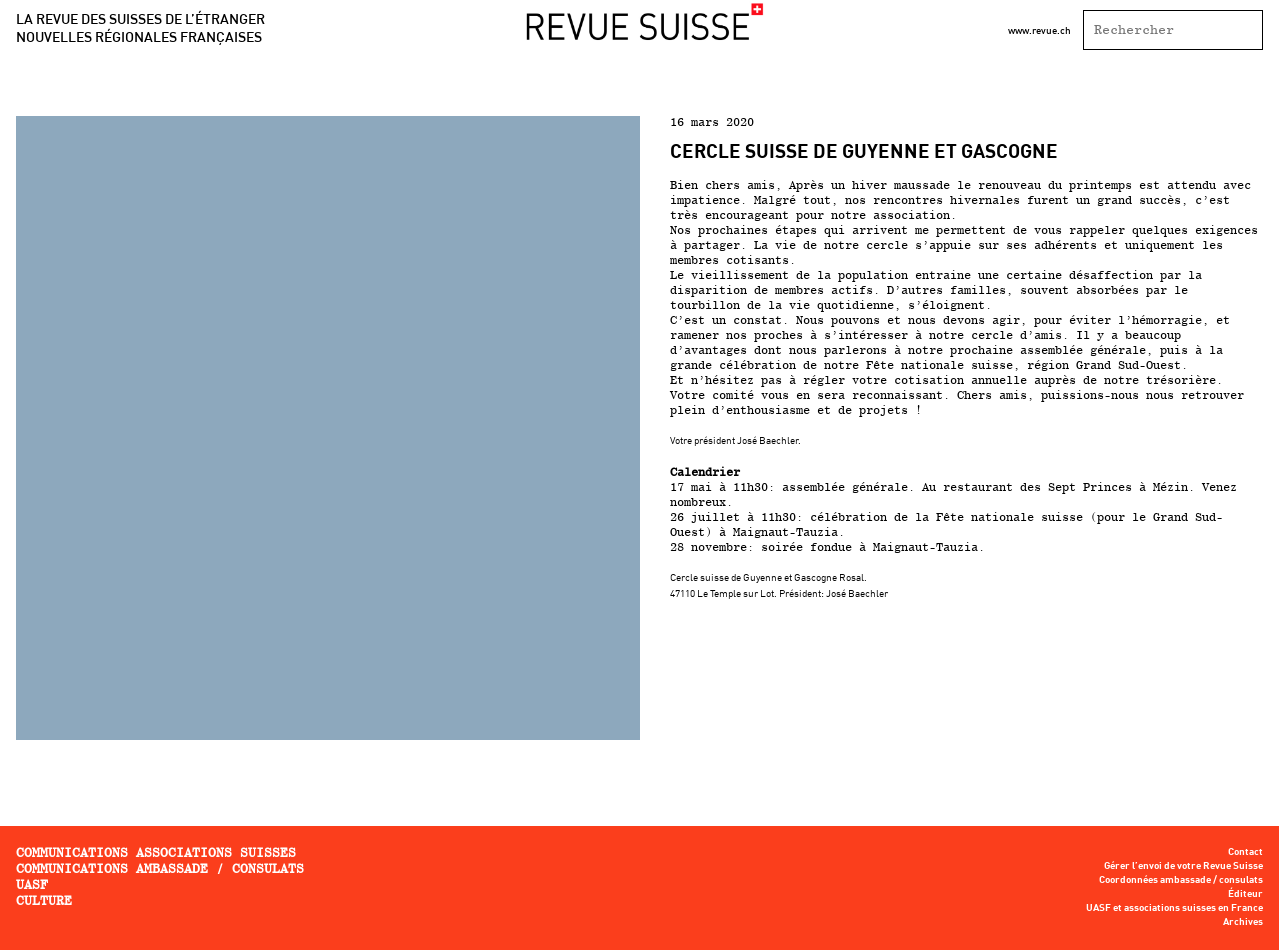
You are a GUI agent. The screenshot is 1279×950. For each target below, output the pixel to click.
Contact (1245, 852)
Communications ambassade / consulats (160, 868)
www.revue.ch (1039, 30)
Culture (44, 900)
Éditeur (1245, 894)
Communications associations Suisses (156, 852)
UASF (32, 884)
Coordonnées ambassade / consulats (1181, 880)
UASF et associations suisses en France (1174, 908)
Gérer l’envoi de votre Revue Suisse (1183, 866)
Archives (1243, 922)
